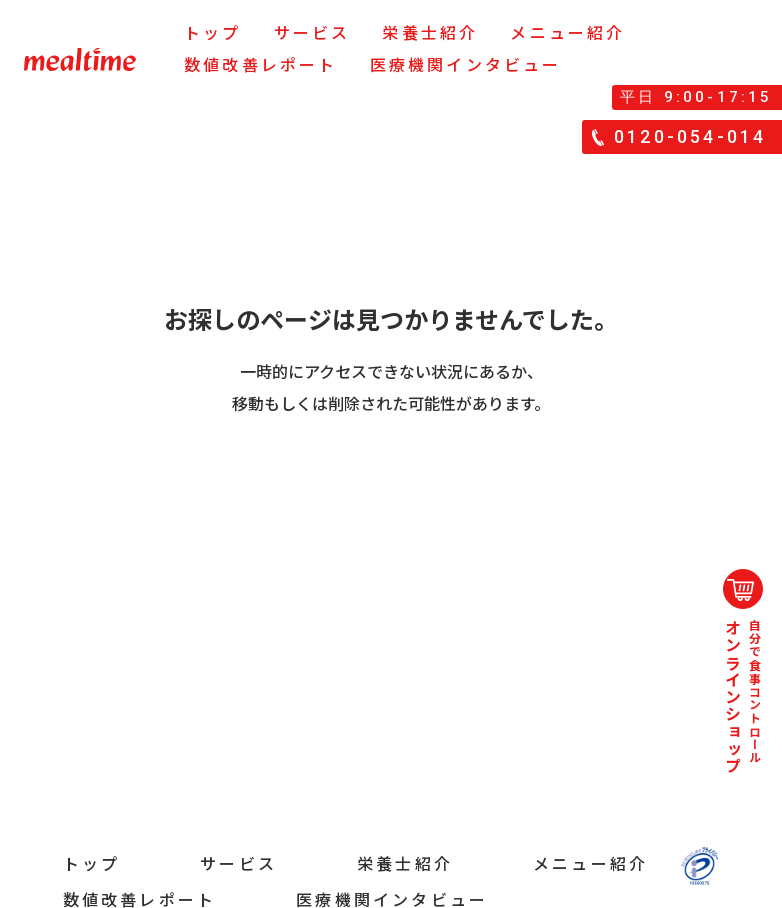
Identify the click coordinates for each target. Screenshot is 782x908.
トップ (213, 32)
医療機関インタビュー (466, 64)
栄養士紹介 (430, 32)
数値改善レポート (261, 64)
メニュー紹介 (567, 32)
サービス (312, 32)
